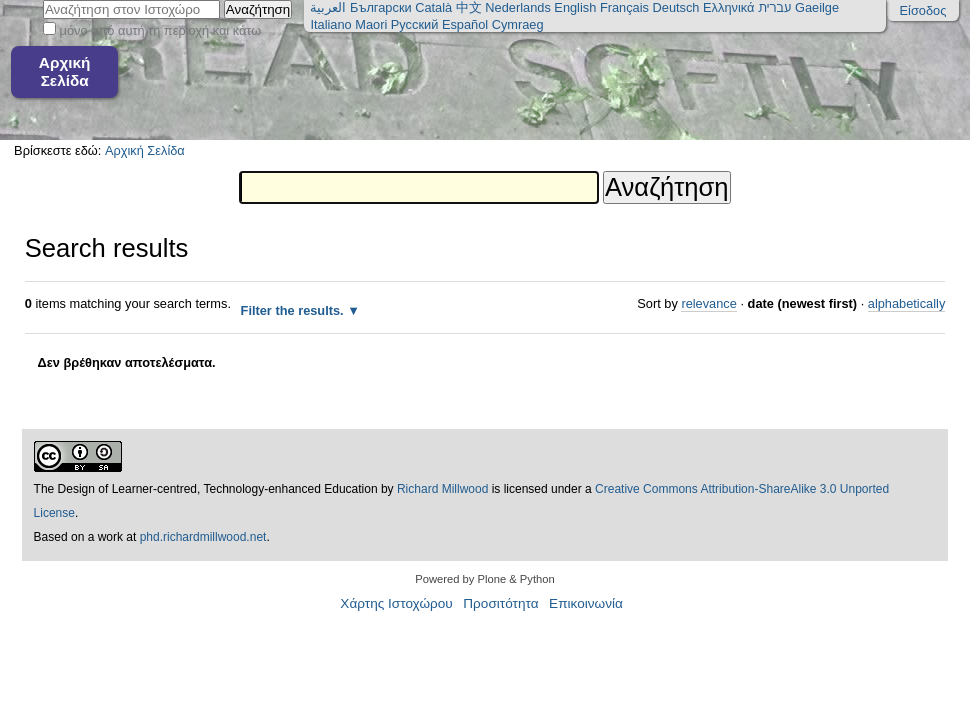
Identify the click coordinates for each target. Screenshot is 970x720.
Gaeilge (817, 7)
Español (465, 24)
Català (433, 7)
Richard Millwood (442, 489)
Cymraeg (518, 24)
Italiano (330, 24)
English (575, 7)
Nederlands (517, 7)
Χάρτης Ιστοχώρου (396, 603)
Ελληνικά (728, 7)
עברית (774, 7)
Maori (371, 24)
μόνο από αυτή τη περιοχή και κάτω (161, 30)
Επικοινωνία (586, 603)
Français (624, 7)
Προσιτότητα (500, 603)
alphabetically (907, 303)
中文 (469, 7)
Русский (414, 24)
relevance (709, 303)
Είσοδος (923, 10)
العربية (328, 7)
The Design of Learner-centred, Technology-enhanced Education (207, 489)
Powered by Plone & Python (484, 579)
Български (381, 7)
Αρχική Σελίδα (65, 71)
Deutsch (676, 7)
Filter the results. (294, 310)
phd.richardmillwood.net (203, 537)
